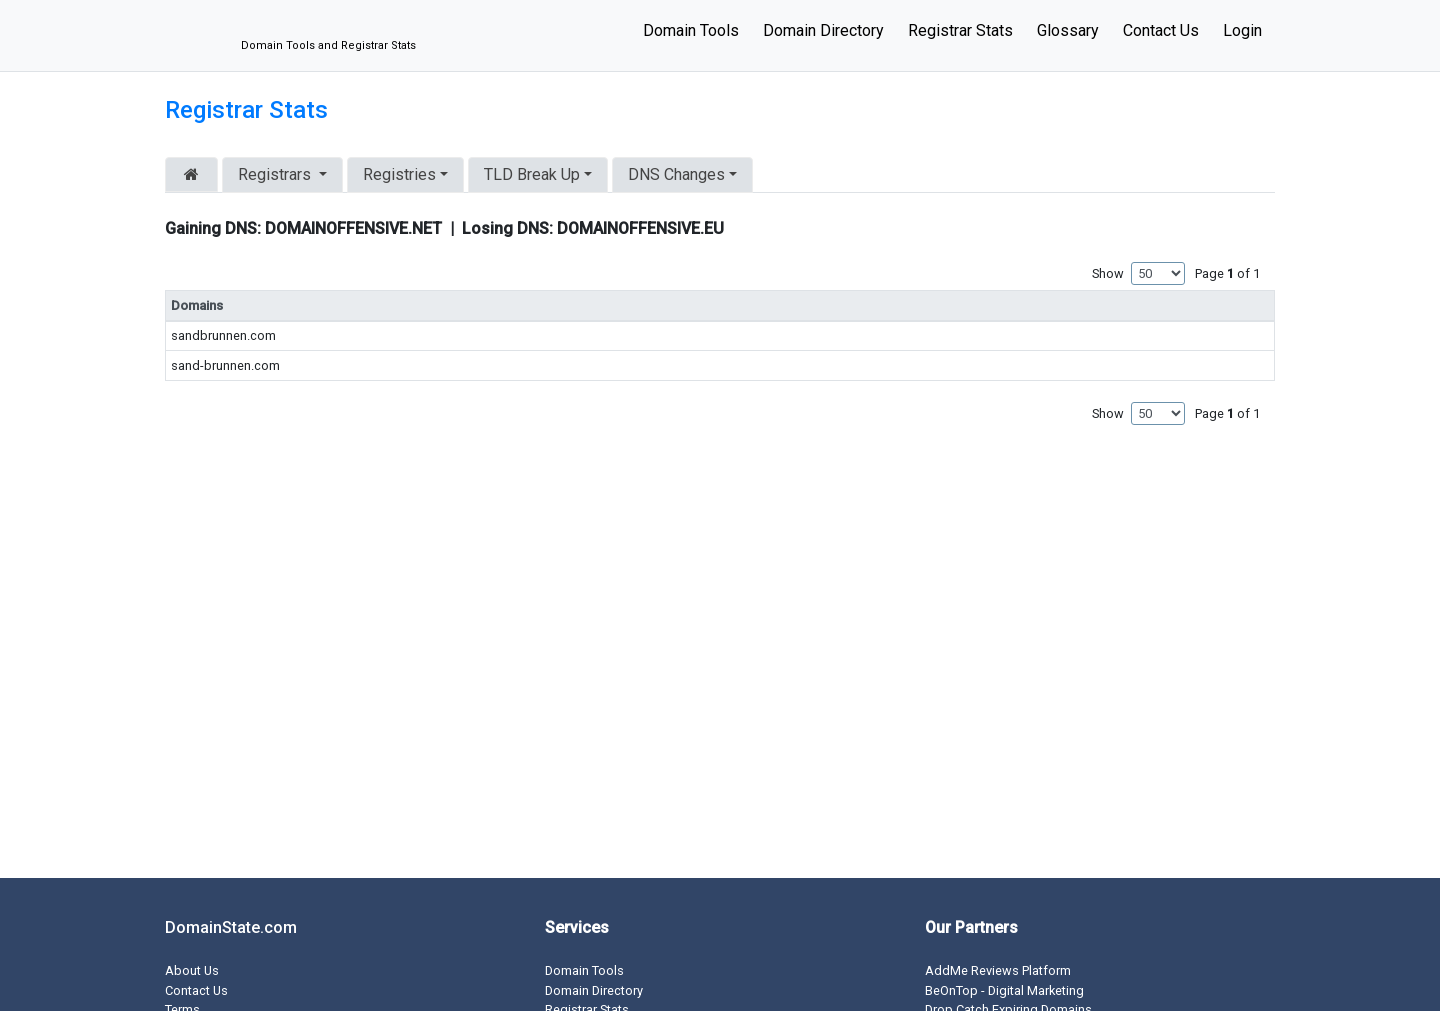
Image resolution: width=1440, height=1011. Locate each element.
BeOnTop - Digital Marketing (1004, 990)
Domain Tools (691, 30)
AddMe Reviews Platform (998, 970)
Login (1242, 30)
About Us (192, 970)
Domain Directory (823, 30)
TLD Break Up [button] (532, 174)
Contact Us (1161, 30)
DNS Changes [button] (676, 174)
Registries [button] (399, 174)
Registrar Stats (960, 30)
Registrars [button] (276, 174)
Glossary (1068, 30)
